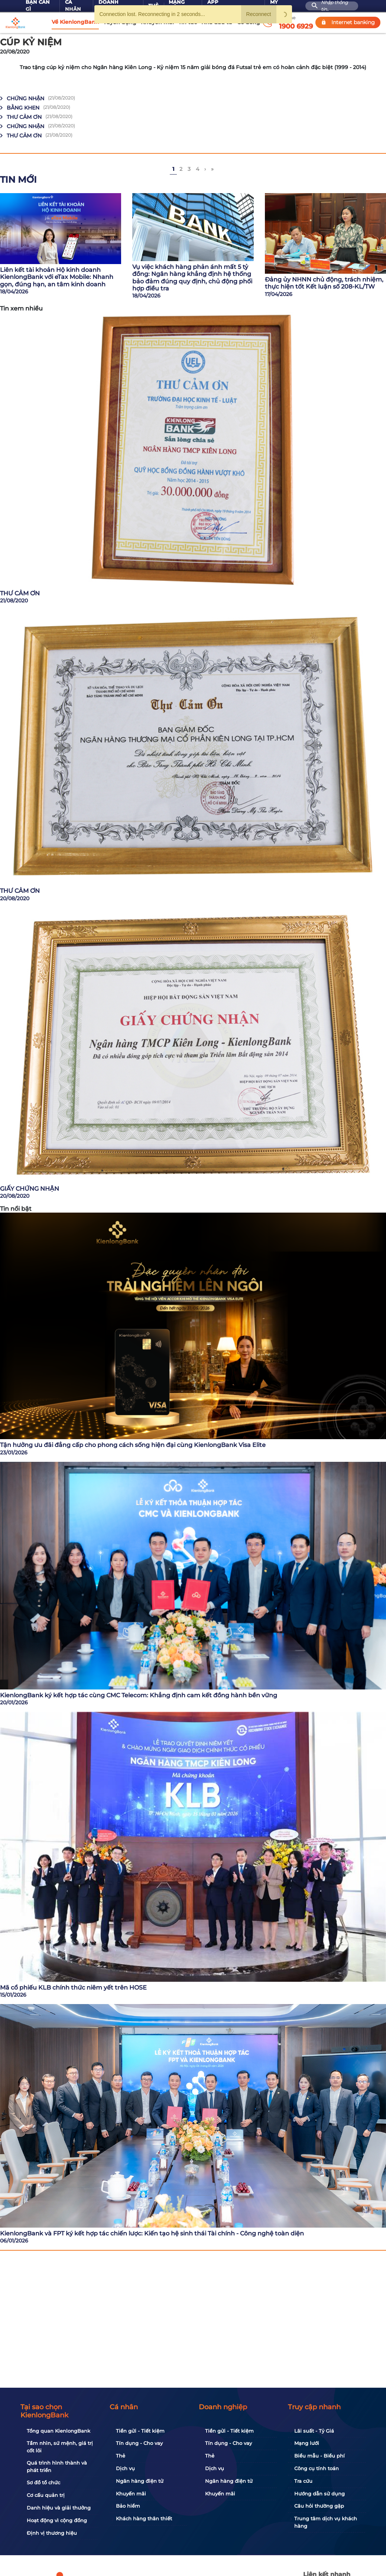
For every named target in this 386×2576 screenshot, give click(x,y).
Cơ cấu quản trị (46, 2495)
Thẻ (120, 2456)
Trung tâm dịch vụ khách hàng (325, 2522)
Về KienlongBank (75, 22)
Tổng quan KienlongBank (58, 2431)
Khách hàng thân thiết (144, 2518)
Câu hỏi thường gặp (319, 2506)
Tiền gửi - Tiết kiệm (140, 2431)
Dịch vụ (125, 2468)
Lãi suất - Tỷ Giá (314, 2431)
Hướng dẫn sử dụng (319, 2494)
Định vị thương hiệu (52, 2533)
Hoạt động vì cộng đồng (57, 2520)
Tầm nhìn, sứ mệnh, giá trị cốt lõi (60, 2446)
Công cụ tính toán (316, 2468)
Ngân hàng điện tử (139, 2481)
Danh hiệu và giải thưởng (59, 2508)
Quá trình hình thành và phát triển (57, 2466)
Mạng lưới (306, 2443)
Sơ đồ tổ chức (43, 2482)
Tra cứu (303, 2481)
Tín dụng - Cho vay (139, 2443)
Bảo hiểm (128, 2506)
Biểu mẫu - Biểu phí (319, 2456)
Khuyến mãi (131, 2494)
